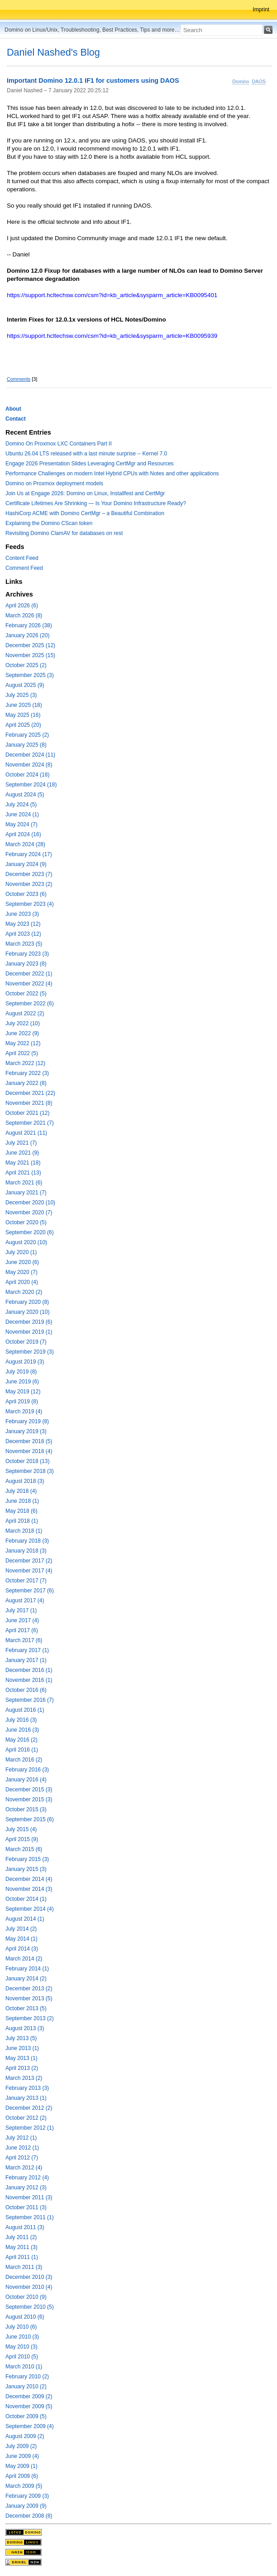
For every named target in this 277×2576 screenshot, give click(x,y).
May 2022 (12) (22, 1043)
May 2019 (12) (22, 1391)
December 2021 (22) (30, 1093)
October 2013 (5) (26, 2008)
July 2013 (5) (21, 2038)
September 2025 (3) (29, 675)
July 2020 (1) (21, 1252)
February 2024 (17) (28, 854)
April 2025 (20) (23, 725)
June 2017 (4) (22, 1620)
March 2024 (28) (25, 844)
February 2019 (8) (27, 1421)
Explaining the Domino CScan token (48, 523)
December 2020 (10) (30, 1202)
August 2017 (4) (24, 1600)
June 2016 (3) (22, 1730)
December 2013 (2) (28, 1988)
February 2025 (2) (27, 735)
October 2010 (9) (26, 2297)
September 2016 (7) (29, 1700)
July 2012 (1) (21, 2138)
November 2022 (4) (28, 983)
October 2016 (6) (26, 1690)
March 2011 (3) (23, 2267)
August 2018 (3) (24, 1481)
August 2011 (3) (24, 2227)
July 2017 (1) (21, 1610)
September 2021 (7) (29, 1123)
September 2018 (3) (29, 1471)
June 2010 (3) (22, 2337)
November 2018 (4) (28, 1451)
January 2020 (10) (27, 1312)
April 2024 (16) (23, 834)
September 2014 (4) (29, 1909)
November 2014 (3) (28, 1889)
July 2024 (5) (21, 804)
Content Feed (21, 558)
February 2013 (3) (27, 2088)
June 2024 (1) (22, 814)
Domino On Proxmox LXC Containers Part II (58, 443)
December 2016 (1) (28, 1670)
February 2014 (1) (27, 1968)
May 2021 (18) (22, 1163)
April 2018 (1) (21, 1521)
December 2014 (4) (28, 1879)
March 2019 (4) (23, 1411)
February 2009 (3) (27, 2496)
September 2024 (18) (31, 784)
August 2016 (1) (24, 1710)
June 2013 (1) (22, 2048)
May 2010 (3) (21, 2347)
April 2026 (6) (21, 605)
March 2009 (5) (23, 2486)
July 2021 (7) (21, 1143)
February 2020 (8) (27, 1302)
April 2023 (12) (23, 934)
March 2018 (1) (23, 1531)
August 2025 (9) (24, 685)
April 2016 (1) (21, 1750)
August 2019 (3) (24, 1362)
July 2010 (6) (21, 2327)
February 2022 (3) (27, 1073)
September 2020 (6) (29, 1232)
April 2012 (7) (21, 2158)
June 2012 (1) (22, 2148)
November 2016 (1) (28, 1680)
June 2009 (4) (22, 2456)
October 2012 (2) (26, 2118)
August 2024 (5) (24, 794)
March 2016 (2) (23, 1760)
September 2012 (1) (29, 2128)
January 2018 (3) (26, 1551)
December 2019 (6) (28, 1322)
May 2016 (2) (21, 1740)
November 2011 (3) (28, 2197)
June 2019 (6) (22, 1381)
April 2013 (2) (21, 2068)
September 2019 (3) (29, 1352)
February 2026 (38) (28, 625)
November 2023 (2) (28, 884)
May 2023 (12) (22, 924)
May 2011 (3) (21, 2247)
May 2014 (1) (21, 1939)
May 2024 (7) (21, 824)
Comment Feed (24, 568)
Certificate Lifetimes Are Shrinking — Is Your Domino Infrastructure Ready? (95, 503)
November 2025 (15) (30, 655)
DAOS (259, 81)
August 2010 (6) (24, 2317)
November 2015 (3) (28, 1799)
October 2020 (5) (26, 1222)
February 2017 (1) (27, 1650)
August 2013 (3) (24, 2028)
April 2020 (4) (21, 1282)
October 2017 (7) (26, 1580)
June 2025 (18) (23, 705)
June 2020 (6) (22, 1262)
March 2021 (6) (23, 1182)
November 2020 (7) (28, 1212)
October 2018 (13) (27, 1461)
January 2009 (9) (26, 2506)
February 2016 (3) (27, 1769)
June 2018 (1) (22, 1501)
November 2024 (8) (28, 765)
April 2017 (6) (21, 1630)
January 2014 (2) (26, 1978)
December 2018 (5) (28, 1441)
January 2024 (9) (26, 864)
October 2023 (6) (26, 894)
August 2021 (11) (26, 1133)
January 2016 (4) (26, 1779)
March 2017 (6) (23, 1640)
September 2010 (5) (29, 2307)
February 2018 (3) (27, 1541)
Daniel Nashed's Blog (53, 52)
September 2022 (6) (29, 1003)
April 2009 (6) (21, 2476)
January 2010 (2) (26, 2386)
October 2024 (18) (27, 775)
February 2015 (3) (27, 1859)
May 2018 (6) (21, 1511)
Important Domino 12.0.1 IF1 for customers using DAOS (93, 81)
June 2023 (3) (22, 914)
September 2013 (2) (29, 2018)
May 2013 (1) (21, 2058)
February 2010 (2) (27, 2376)
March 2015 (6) (23, 1849)
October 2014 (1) (26, 1899)
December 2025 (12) (30, 645)
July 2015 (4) (21, 1829)
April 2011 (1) (21, 2257)
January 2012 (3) (26, 2187)
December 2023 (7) (28, 874)
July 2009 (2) (21, 2446)
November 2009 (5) (28, 2406)
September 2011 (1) (29, 2217)
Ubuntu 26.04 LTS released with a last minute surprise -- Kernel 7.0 (86, 453)
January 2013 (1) (26, 2098)
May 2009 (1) (21, 2466)
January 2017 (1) (26, 1660)
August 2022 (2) (24, 1013)
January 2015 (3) (26, 1869)
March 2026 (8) (23, 615)
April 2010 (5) (21, 2356)
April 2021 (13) (23, 1173)
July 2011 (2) (21, 2237)
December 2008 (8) (28, 2516)
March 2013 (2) (23, 2078)
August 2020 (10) (26, 1242)
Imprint (261, 9)
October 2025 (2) (26, 665)
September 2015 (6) (29, 1819)
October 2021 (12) (27, 1113)
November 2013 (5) (28, 1998)
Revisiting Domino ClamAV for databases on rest (64, 533)
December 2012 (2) (28, 2108)
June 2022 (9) (22, 1033)
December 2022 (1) (28, 974)
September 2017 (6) (29, 1590)
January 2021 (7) (26, 1192)
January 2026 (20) (27, 635)
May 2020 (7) (21, 1272)
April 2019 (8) (21, 1401)
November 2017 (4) (28, 1570)
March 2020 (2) (23, 1292)
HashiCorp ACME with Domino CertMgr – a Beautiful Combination (84, 513)
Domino (240, 81)
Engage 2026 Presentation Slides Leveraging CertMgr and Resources (89, 463)
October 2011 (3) (26, 2207)
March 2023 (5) (23, 944)
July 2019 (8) (21, 1371)
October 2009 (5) (26, 2416)
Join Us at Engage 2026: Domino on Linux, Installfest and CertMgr (85, 493)
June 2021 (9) (22, 1153)
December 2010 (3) (28, 2277)
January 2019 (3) (26, 1431)
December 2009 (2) (28, 2396)
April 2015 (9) (21, 1839)
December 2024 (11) (30, 755)
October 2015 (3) (26, 1809)
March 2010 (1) (23, 2366)
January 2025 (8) (26, 745)
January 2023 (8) (26, 964)
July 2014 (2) (21, 1929)
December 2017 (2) (28, 1561)
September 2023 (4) (29, 904)
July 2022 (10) (22, 1023)
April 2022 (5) (21, 1053)
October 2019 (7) (26, 1342)
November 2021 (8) (28, 1103)
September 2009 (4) (29, 2426)
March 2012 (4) (23, 2167)
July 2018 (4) (21, 1491)
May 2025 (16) (22, 715)
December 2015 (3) (28, 1789)
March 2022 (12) (25, 1063)
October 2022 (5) (26, 993)
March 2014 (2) (23, 1959)
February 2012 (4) (27, 2177)
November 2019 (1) (28, 1332)
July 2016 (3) (21, 1720)
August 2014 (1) (24, 1919)
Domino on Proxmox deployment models (54, 483)
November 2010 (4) (28, 2287)
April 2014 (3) (21, 1949)
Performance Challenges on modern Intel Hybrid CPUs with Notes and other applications (112, 473)
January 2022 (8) (26, 1083)
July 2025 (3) (21, 695)
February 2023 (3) (27, 954)
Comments (18, 379)
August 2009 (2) (24, 2436)
